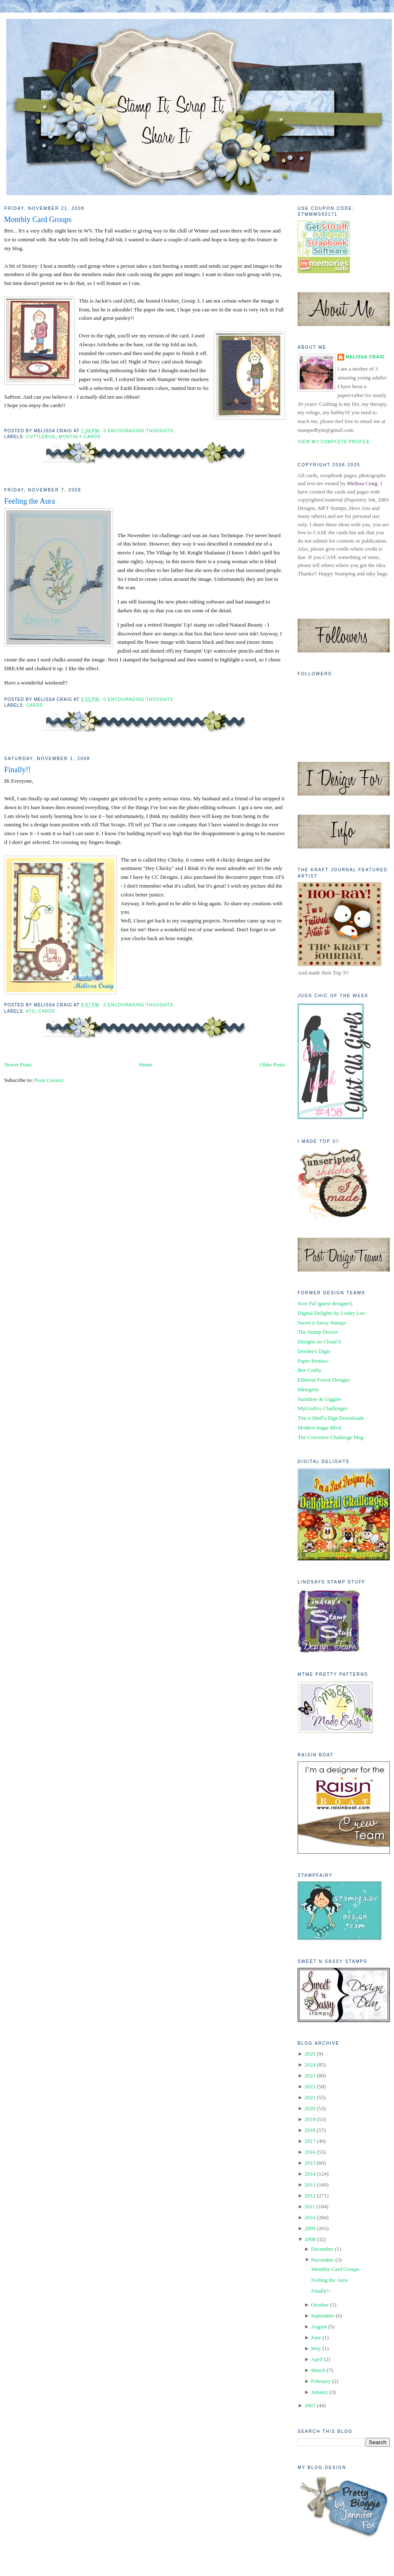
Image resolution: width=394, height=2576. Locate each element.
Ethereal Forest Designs (324, 1380)
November (322, 2260)
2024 (309, 2064)
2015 (309, 2163)
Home (146, 1064)
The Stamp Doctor (318, 1332)
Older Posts (272, 1064)
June (316, 2337)
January (319, 2392)
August (319, 2326)
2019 (309, 2119)
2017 (309, 2141)
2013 (309, 2185)
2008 (309, 2239)
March (318, 2370)
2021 (309, 2097)
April (316, 2359)
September (322, 2315)
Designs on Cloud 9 (319, 1341)
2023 (309, 2075)
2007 (309, 2405)
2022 (309, 2086)
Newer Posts (17, 1064)
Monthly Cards (80, 436)
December (322, 2249)
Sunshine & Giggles (320, 1399)
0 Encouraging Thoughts (139, 699)
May (316, 2348)
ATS (30, 1011)
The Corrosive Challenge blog (330, 1437)
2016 (309, 2152)
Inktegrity (308, 1389)
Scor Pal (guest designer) (325, 1303)
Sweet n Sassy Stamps (322, 1322)
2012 (309, 2195)
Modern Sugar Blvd (319, 1427)
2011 (309, 2206)
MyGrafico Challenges (322, 1408)
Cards (34, 705)
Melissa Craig (365, 357)
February (321, 2381)
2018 (309, 2130)
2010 (309, 2217)
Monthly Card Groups (38, 219)
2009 (309, 2228)
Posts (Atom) (48, 1080)
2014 (309, 2174)
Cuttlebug (40, 436)
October (320, 2305)
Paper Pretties (313, 1361)
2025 (309, 2054)
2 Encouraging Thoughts (139, 1005)
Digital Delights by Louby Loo (331, 1313)
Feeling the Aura (29, 501)
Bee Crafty (309, 1370)
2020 (309, 2108)
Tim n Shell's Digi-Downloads (331, 1418)
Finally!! (17, 769)
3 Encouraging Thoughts (139, 430)
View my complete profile (334, 441)
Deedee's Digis (314, 1351)
